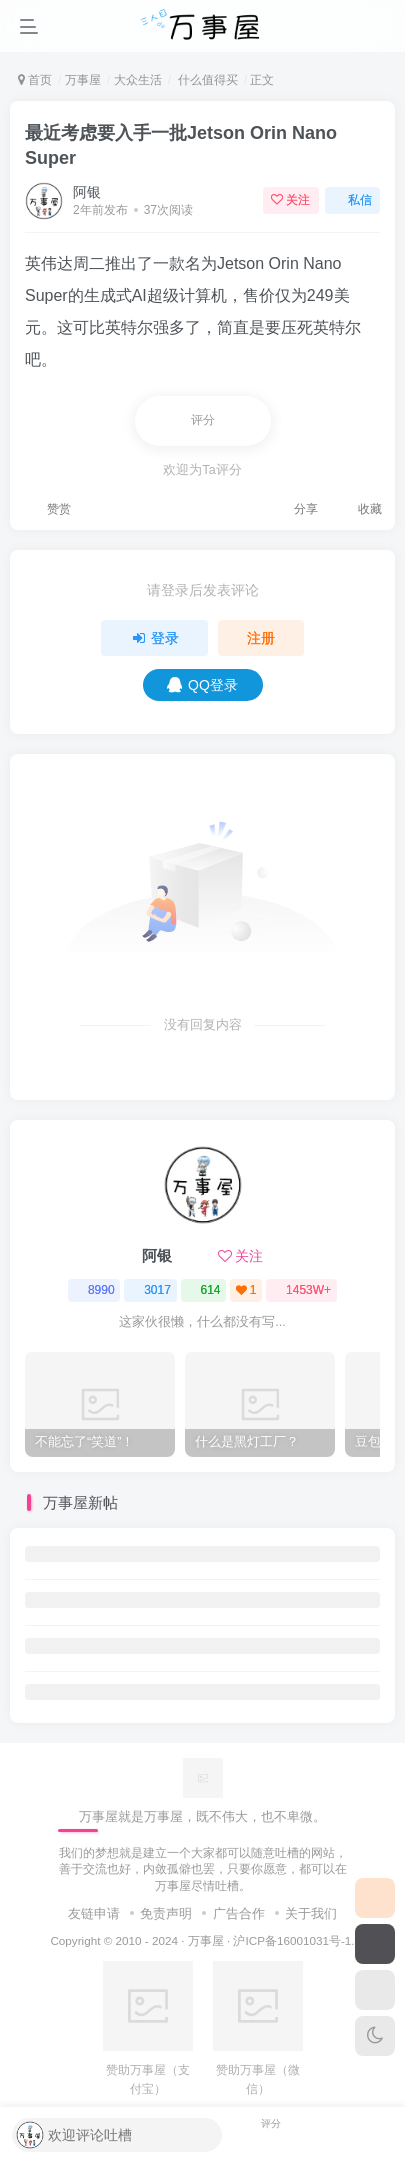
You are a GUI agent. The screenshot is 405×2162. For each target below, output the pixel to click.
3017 (150, 1290)
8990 (94, 1290)
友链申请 (94, 1913)
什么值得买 (205, 80)
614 (203, 1290)
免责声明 (166, 1913)
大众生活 (138, 80)
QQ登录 (202, 685)
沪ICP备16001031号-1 (292, 1940)
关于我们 (311, 1913)
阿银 (87, 192)
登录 (155, 638)
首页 (35, 80)
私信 (352, 200)
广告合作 (239, 1913)
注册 (261, 638)
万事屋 (83, 80)
